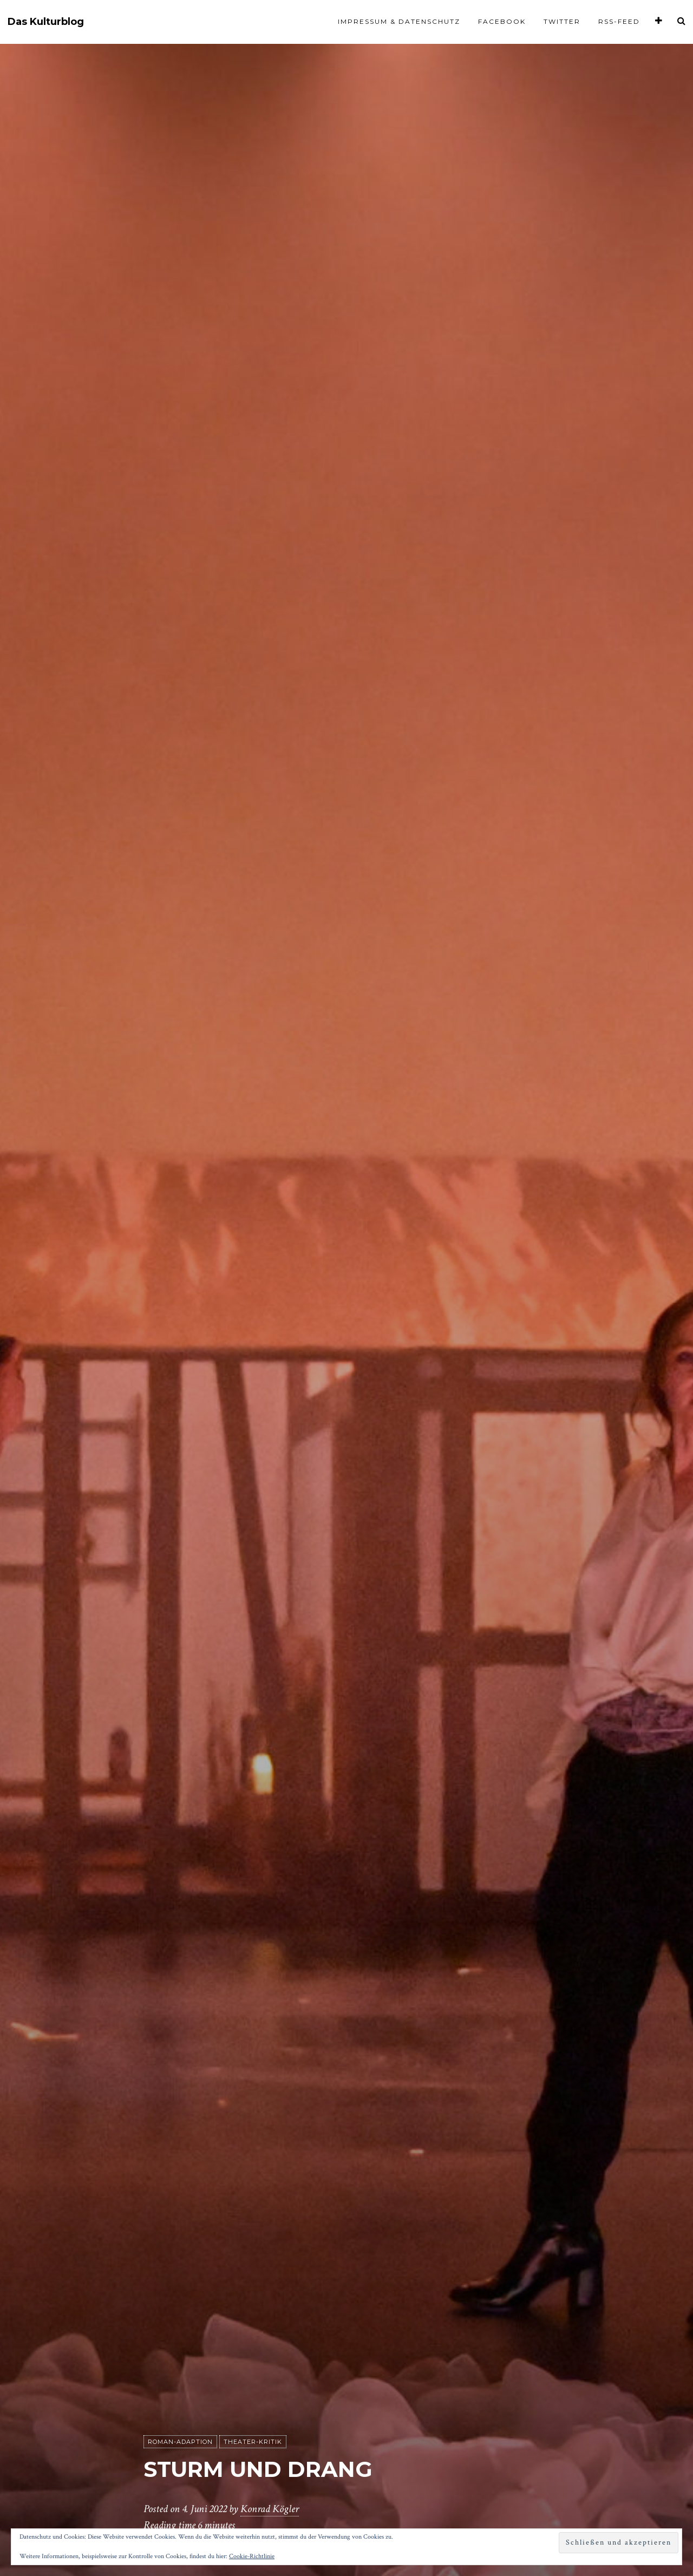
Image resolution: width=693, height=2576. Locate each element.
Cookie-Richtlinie (251, 2556)
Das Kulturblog (46, 22)
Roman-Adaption (180, 2442)
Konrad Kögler (269, 2509)
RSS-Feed (619, 21)
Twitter (562, 21)
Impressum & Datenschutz (399, 21)
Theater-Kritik (253, 2442)
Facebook (502, 21)
